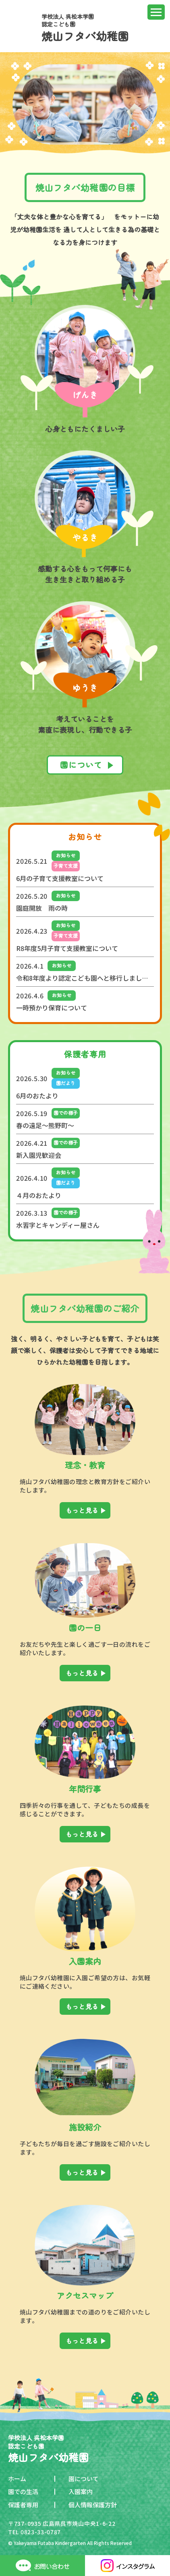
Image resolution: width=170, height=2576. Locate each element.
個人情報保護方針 (92, 2504)
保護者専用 (23, 2504)
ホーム (17, 2478)
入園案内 (80, 2491)
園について (83, 2478)
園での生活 (23, 2491)
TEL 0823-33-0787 (34, 2532)
